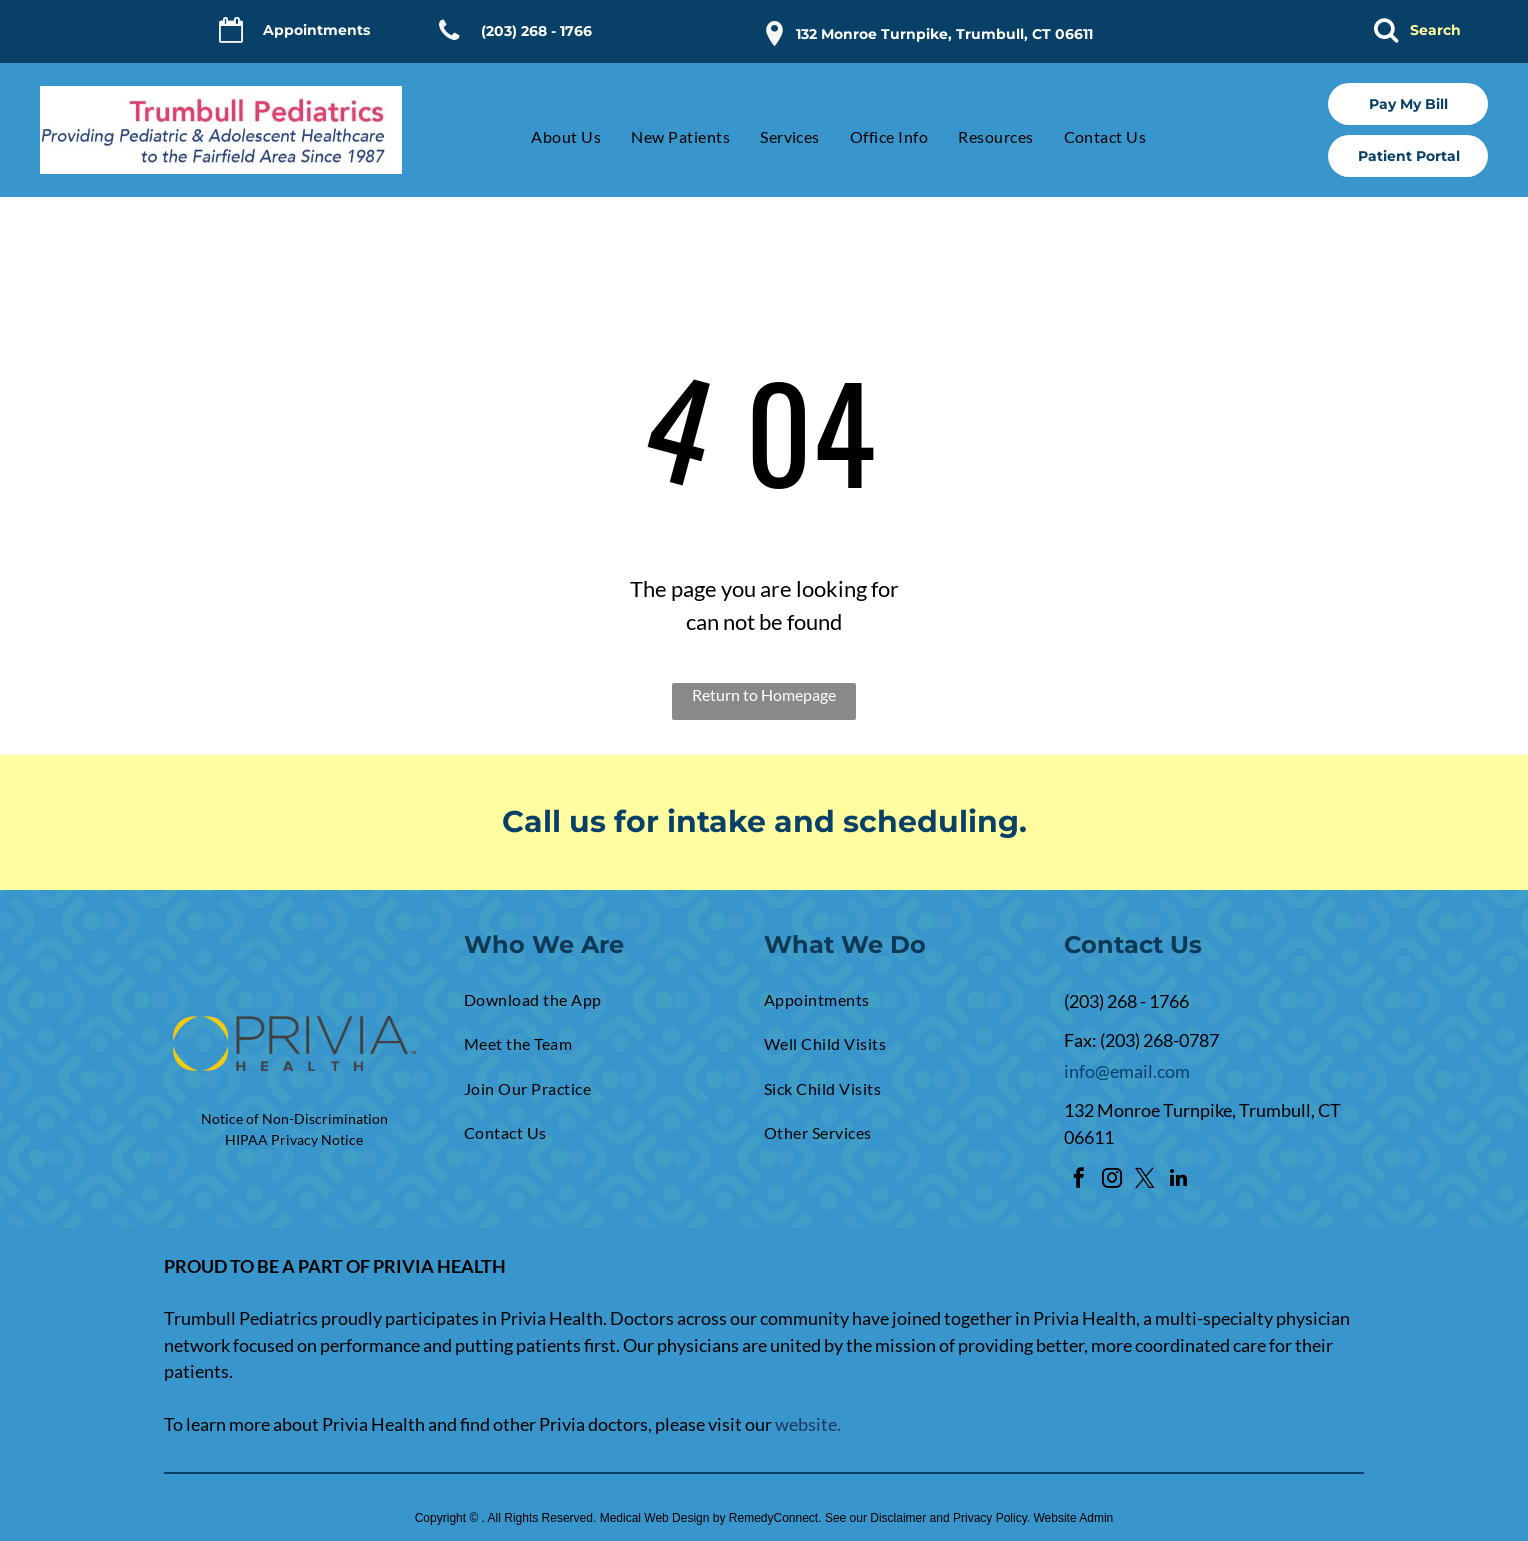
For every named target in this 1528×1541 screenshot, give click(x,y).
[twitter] (1145, 1180)
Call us (554, 821)
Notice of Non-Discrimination (294, 1118)
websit (801, 1424)
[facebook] (1079, 1180)
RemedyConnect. (775, 1518)
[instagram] (1112, 1180)
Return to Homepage (764, 694)
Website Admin (1073, 1518)
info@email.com (1127, 1071)
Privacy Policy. (991, 1518)
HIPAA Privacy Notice (294, 1139)
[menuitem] (551, 137)
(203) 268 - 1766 (1126, 1001)
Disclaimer (898, 1518)
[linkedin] (1178, 1180)
